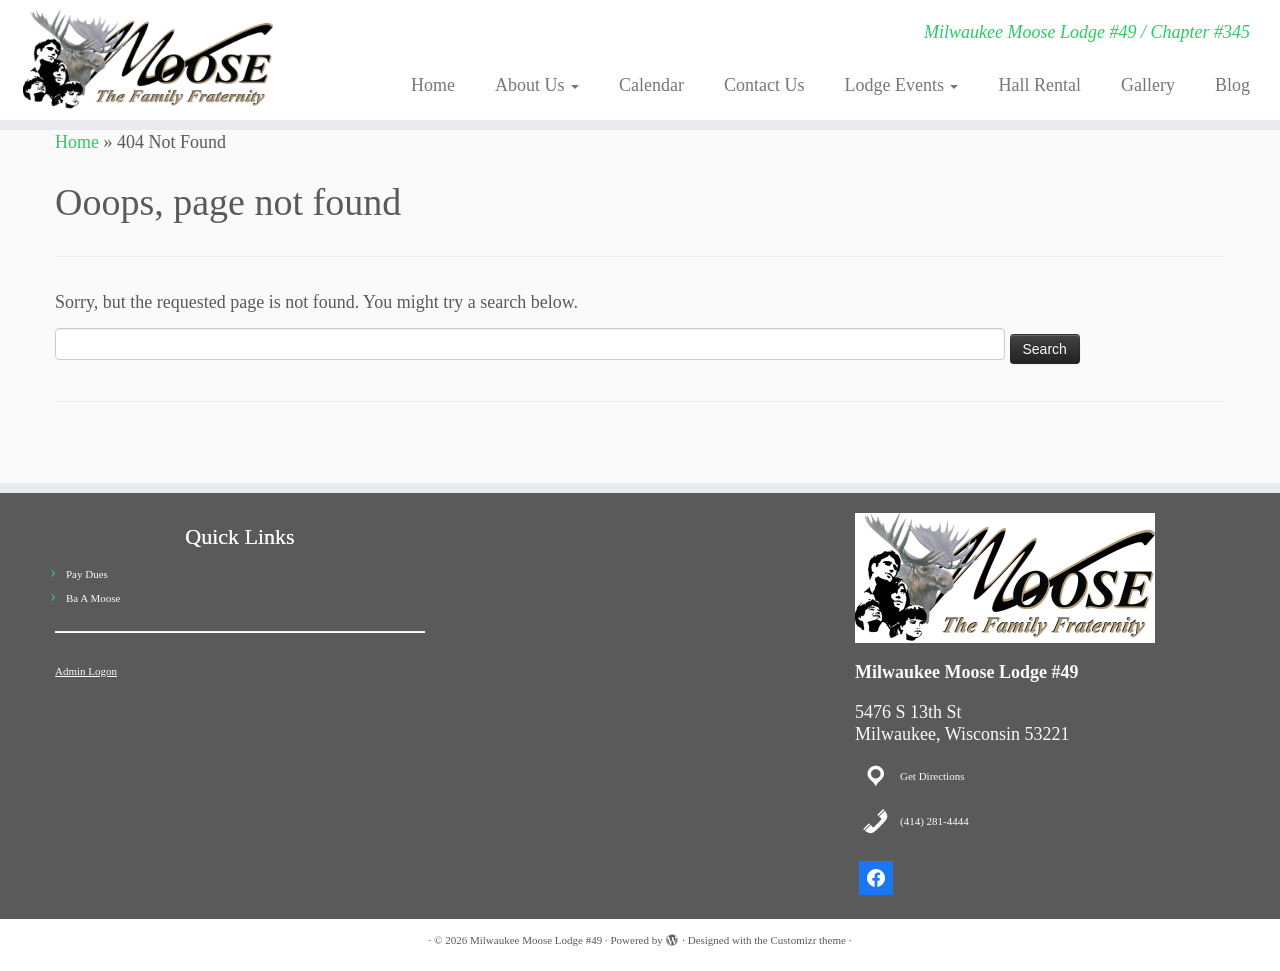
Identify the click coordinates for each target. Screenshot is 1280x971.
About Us (537, 85)
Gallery (1148, 85)
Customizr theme (807, 940)
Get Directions (932, 776)
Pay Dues (87, 574)
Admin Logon (86, 671)
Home (433, 85)
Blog (1232, 85)
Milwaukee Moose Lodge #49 (536, 940)
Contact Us (764, 85)
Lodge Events (902, 85)
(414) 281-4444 (934, 821)
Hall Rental (1039, 85)
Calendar (651, 85)
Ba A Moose (93, 598)
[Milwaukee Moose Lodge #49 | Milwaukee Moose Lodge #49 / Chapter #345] (147, 60)
